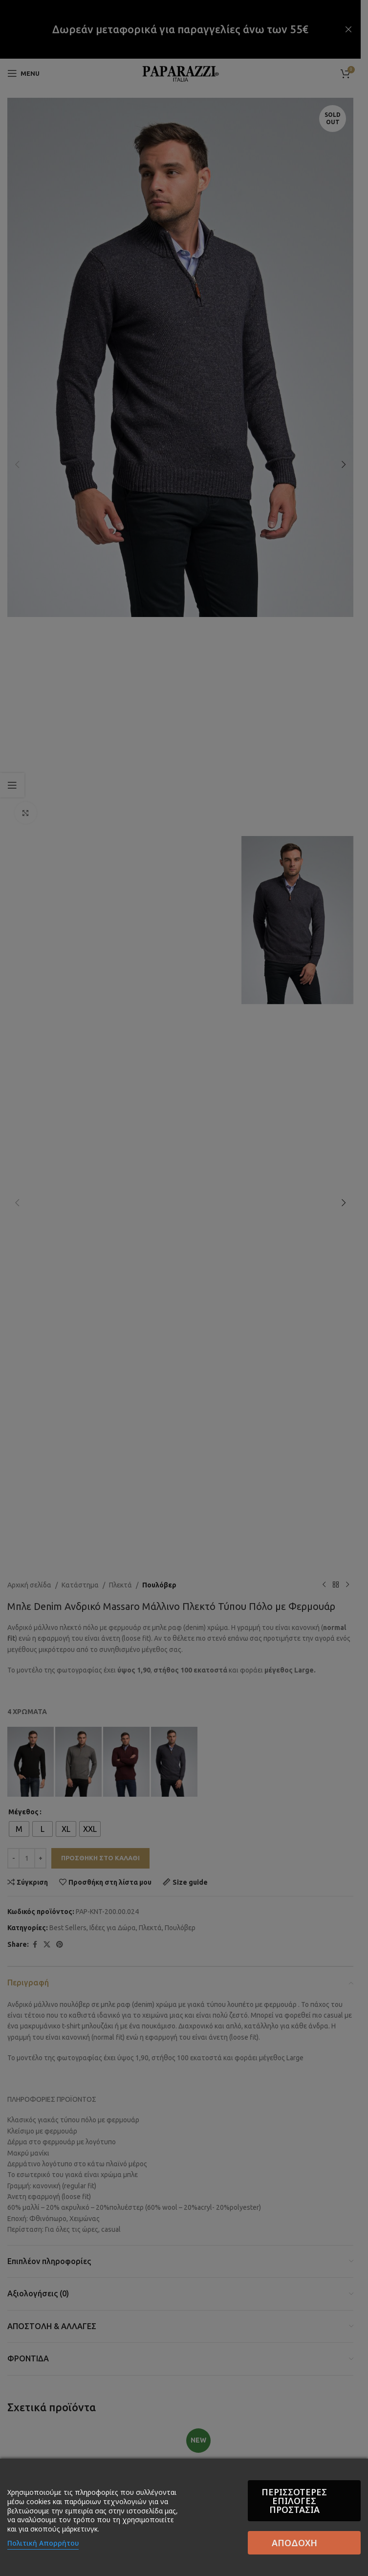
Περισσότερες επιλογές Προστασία (221, 2525)
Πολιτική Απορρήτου (43, 2550)
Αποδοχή (310, 2525)
